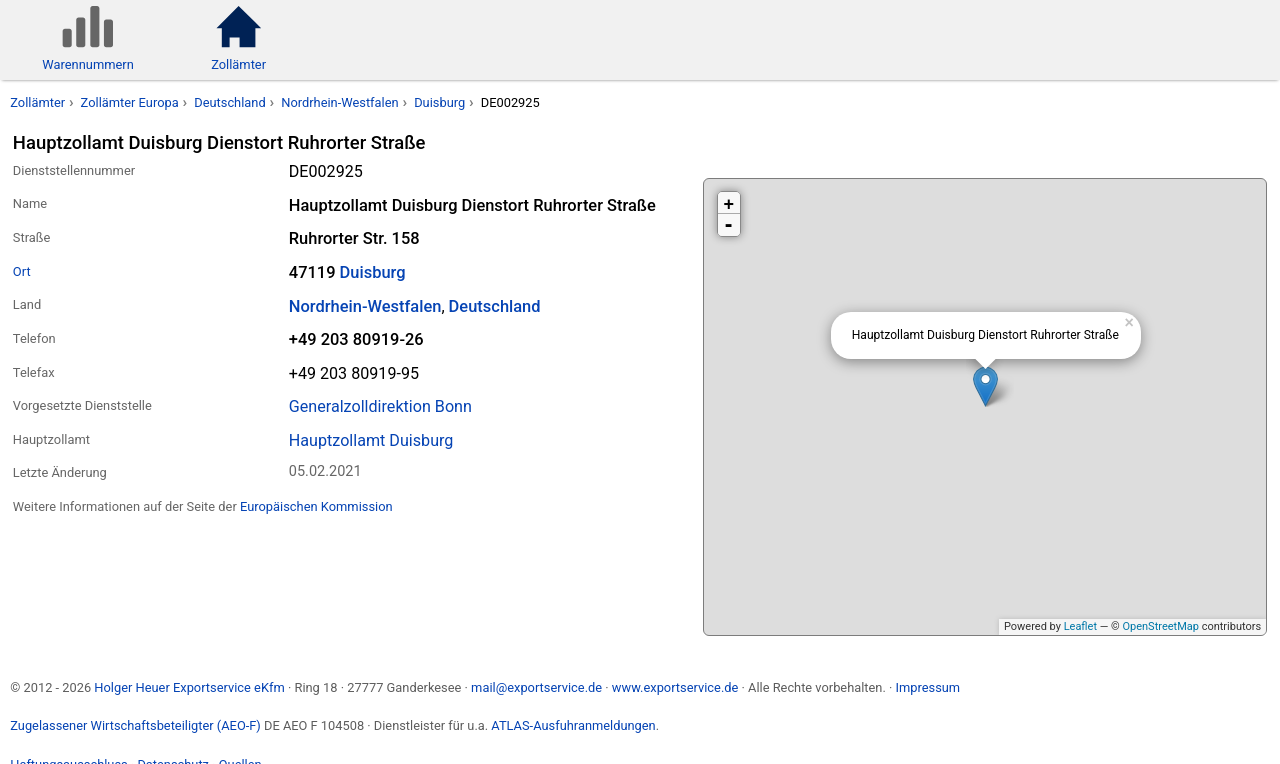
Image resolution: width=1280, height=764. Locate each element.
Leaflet (1080, 626)
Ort (22, 271)
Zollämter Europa (130, 102)
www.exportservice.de (675, 687)
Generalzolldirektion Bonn (380, 406)
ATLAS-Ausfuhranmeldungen (573, 725)
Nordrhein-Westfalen (339, 102)
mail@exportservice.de (536, 687)
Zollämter (37, 102)
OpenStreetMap (1160, 626)
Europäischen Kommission (316, 506)
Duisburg (439, 102)
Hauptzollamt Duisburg (371, 440)
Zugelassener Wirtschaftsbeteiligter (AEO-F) (135, 725)
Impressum (927, 687)
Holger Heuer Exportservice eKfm (189, 687)
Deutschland (229, 102)
